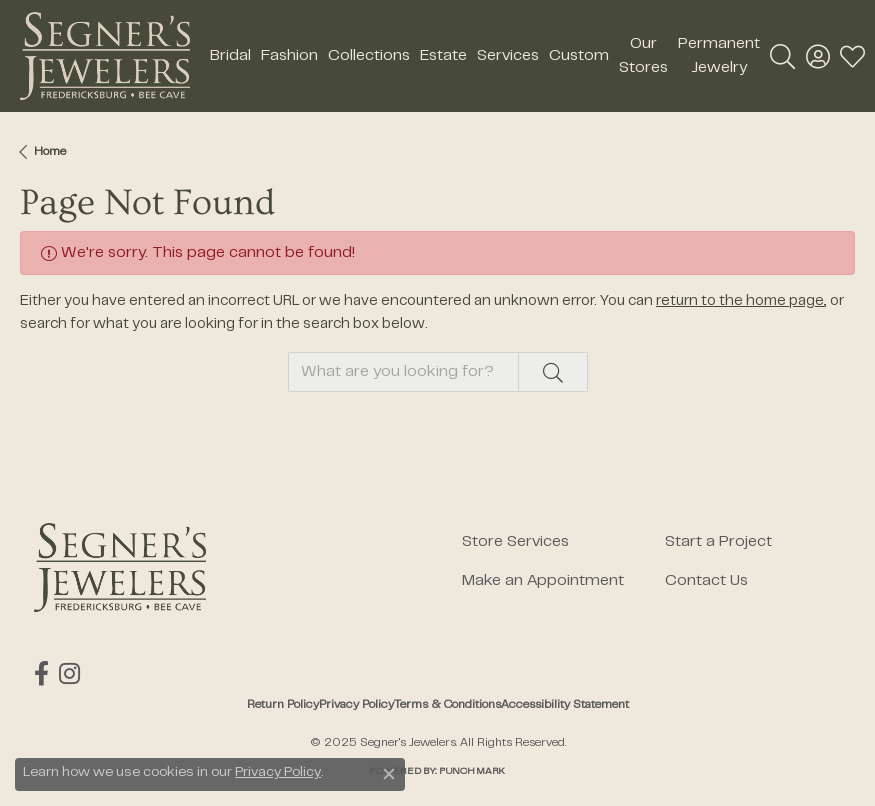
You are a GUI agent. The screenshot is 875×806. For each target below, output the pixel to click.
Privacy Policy (356, 705)
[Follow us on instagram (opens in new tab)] (69, 674)
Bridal (230, 56)
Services (508, 56)
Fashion (289, 56)
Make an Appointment (543, 581)
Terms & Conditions (447, 705)
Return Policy (283, 705)
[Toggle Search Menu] (782, 56)
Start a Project (718, 542)
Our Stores (643, 56)
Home (50, 152)
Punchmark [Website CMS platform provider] (472, 771)
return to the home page (740, 301)
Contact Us (706, 581)
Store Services (515, 542)
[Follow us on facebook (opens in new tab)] (41, 674)
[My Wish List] (852, 56)
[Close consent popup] (389, 774)
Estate (443, 56)
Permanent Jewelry (719, 56)
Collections (369, 56)
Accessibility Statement (565, 705)
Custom (579, 56)
